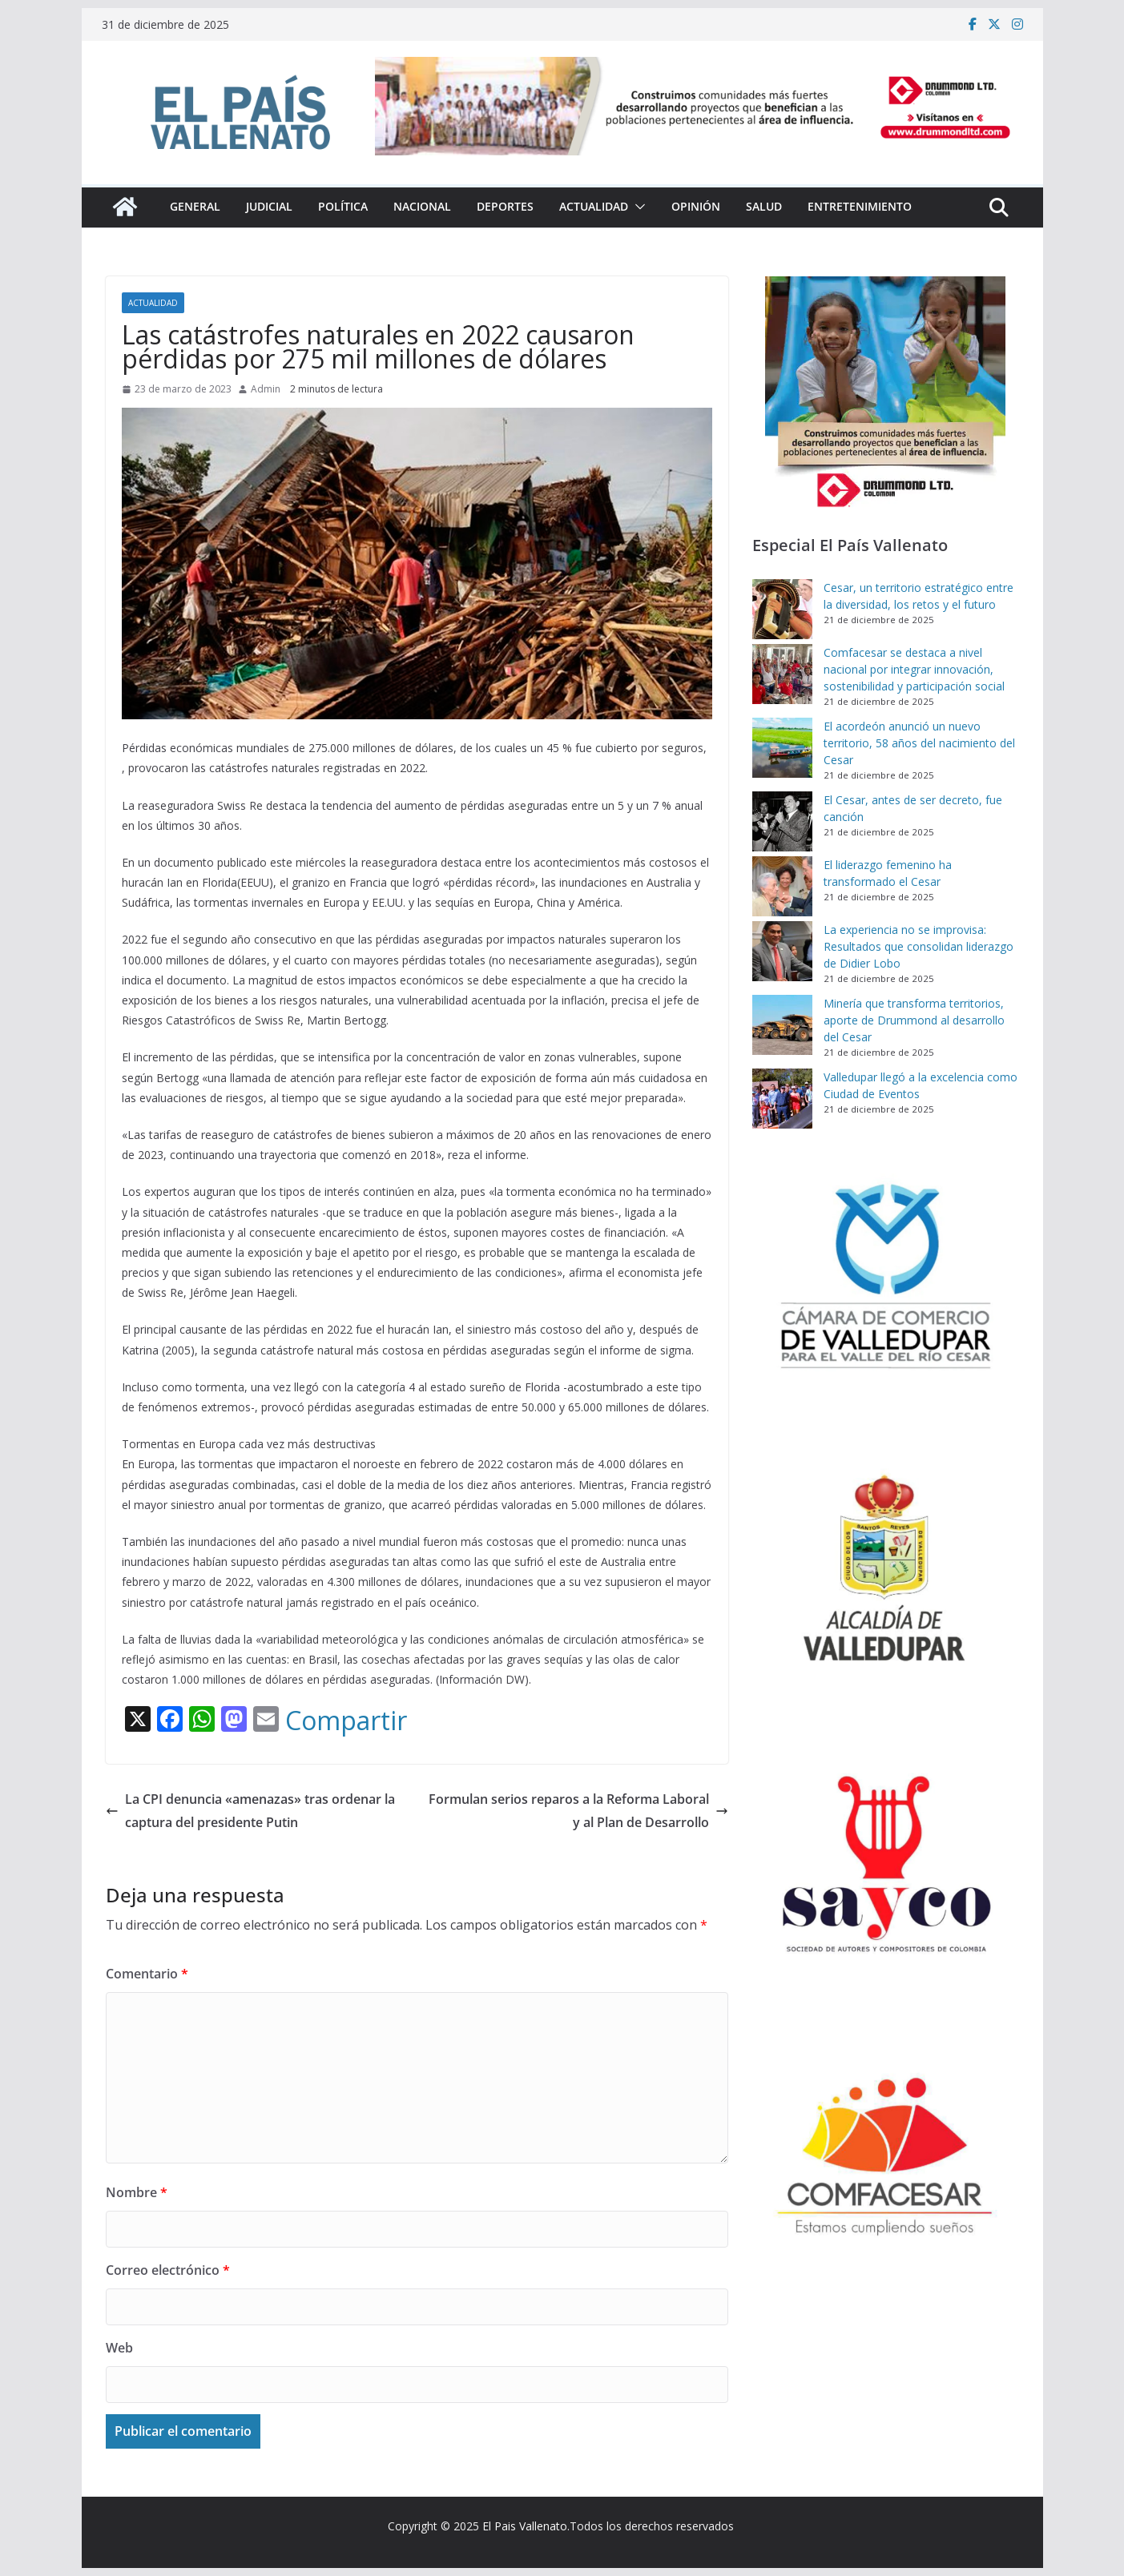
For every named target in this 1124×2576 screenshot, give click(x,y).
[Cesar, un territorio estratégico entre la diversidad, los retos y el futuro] (782, 609)
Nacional (422, 206)
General (195, 206)
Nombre (136, 2192)
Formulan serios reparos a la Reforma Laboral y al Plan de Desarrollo (578, 1810)
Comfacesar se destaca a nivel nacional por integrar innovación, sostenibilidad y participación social (914, 669)
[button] (637, 206)
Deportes (505, 206)
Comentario (147, 1973)
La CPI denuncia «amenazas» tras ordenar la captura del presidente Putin (250, 1810)
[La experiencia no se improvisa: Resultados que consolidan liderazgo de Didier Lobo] (782, 951)
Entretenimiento (860, 206)
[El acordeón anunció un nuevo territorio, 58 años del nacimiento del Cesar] (782, 748)
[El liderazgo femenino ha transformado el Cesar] (782, 886)
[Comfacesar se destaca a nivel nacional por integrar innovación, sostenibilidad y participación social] (782, 674)
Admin (265, 389)
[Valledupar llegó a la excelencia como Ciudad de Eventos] (782, 1099)
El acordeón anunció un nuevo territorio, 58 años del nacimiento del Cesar (919, 742)
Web (119, 2348)
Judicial (269, 206)
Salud (764, 206)
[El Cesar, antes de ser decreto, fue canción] (782, 821)
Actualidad (593, 206)
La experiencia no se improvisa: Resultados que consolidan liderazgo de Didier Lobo (918, 946)
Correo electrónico (168, 2270)
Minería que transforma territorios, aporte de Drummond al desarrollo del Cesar (914, 1020)
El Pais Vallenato (524, 2526)
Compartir (346, 1720)
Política (343, 206)
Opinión (695, 206)
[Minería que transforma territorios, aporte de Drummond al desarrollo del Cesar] (782, 1025)
